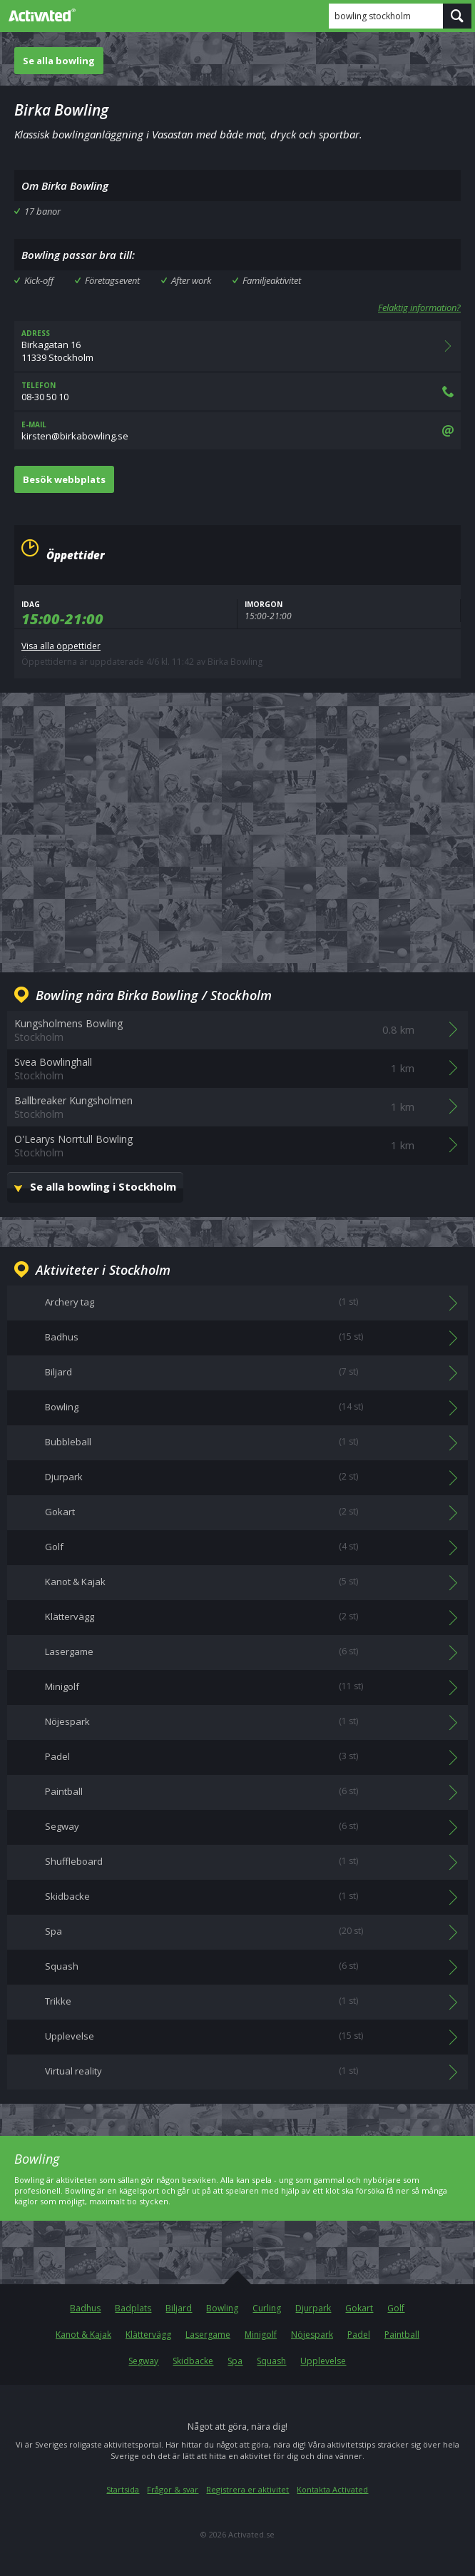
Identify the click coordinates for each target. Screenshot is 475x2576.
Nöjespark (312, 2334)
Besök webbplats (64, 479)
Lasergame (207, 2334)
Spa (235, 2361)
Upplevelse (323, 2361)
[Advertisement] (237, 821)
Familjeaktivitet (271, 280)
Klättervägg (148, 2334)
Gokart (359, 2308)
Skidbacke (193, 2361)
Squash (271, 2361)
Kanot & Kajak (83, 2334)
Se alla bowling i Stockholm (103, 1186)
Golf (395, 2308)
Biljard (178, 2308)
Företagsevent (112, 280)
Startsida (122, 2489)
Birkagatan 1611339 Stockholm (237, 346)
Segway (143, 2361)
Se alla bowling (59, 60)
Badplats (133, 2308)
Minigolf (261, 2334)
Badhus (85, 2308)
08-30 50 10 (237, 391)
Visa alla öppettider (61, 646)
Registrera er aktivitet (247, 2489)
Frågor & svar (172, 2489)
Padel (358, 2334)
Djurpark (313, 2308)
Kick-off (38, 280)
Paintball (401, 2334)
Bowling (222, 2308)
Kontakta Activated (332, 2489)
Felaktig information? (419, 307)
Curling (266, 2308)
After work (191, 280)
